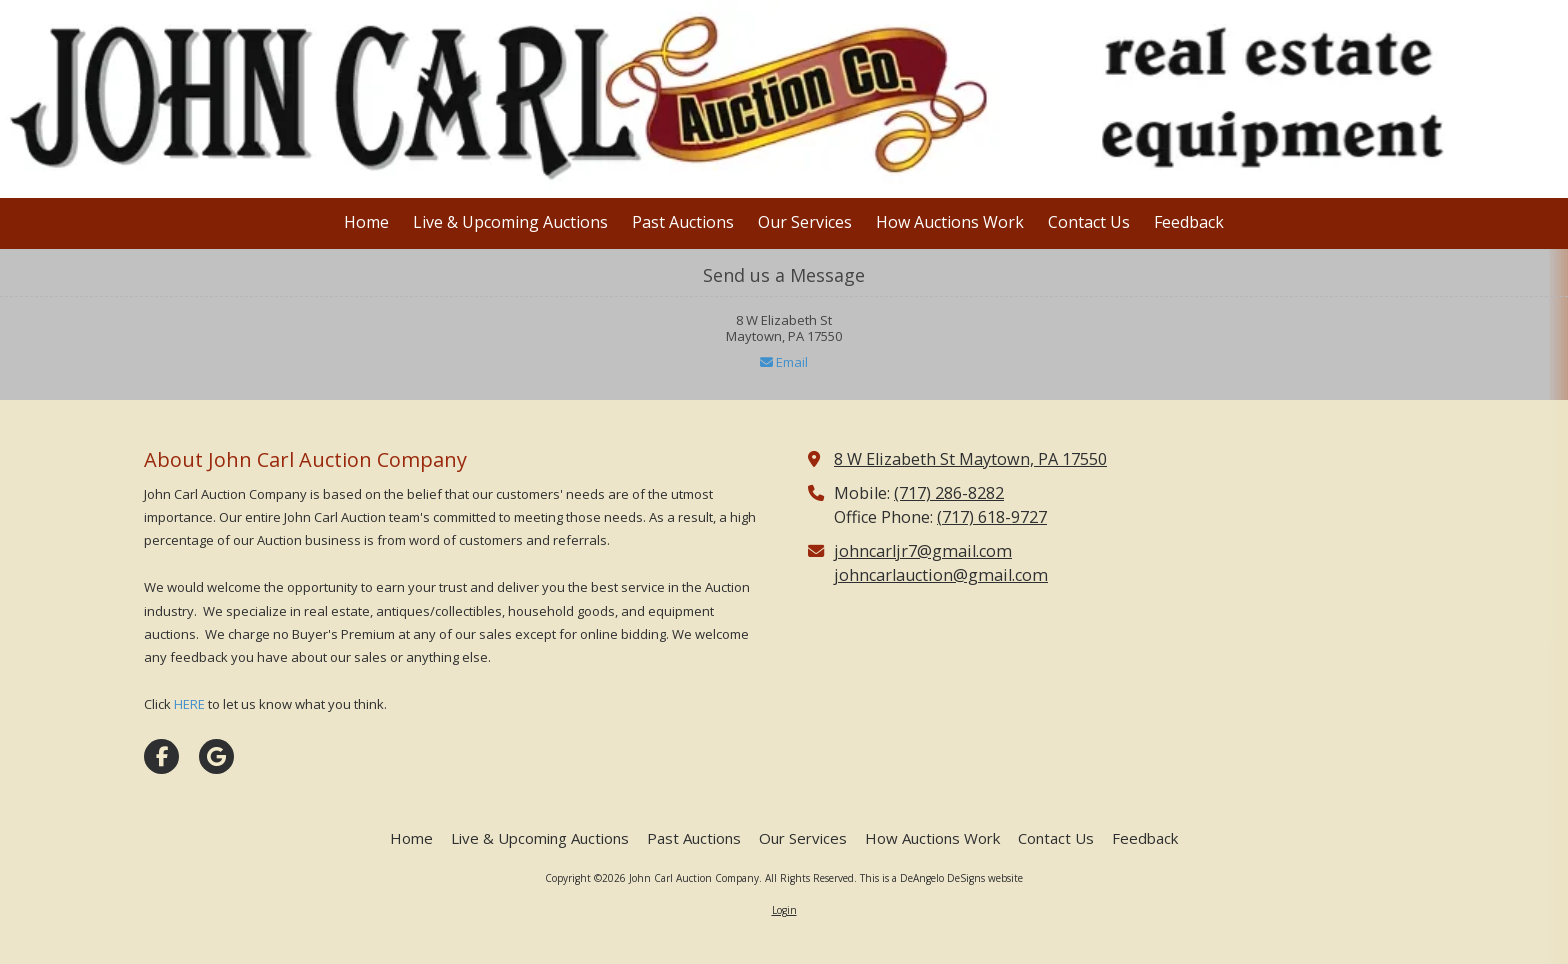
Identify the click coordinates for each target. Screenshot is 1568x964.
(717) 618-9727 (992, 517)
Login (784, 910)
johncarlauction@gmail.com (941, 575)
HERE (189, 704)
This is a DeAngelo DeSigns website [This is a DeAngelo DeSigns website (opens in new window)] (941, 878)
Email (784, 362)
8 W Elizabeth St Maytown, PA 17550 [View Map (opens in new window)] (970, 459)
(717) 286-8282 (949, 493)
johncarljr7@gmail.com (923, 551)
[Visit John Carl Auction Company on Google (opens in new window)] (216, 756)
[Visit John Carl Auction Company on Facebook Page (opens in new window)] (161, 756)
